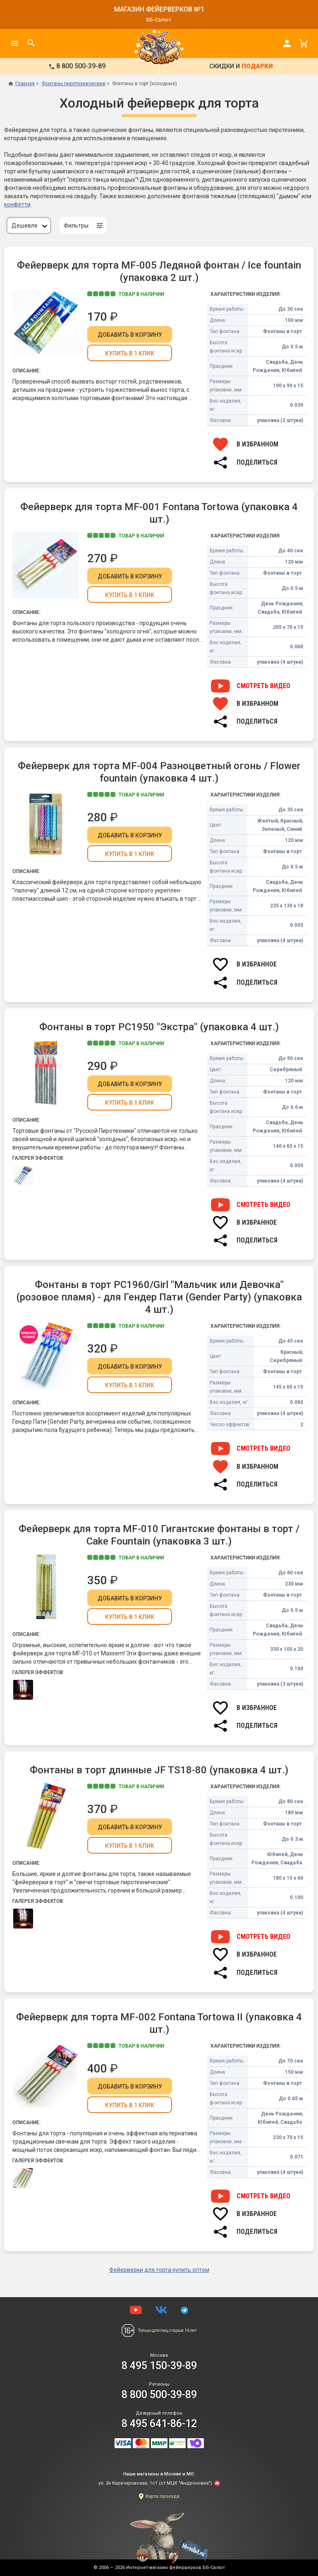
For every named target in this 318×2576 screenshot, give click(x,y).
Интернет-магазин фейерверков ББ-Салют (175, 2567)
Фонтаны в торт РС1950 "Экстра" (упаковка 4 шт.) (159, 1027)
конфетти (17, 204)
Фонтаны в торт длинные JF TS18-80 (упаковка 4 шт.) (159, 1770)
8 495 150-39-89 (159, 2366)
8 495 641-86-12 (159, 2424)
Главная (21, 83)
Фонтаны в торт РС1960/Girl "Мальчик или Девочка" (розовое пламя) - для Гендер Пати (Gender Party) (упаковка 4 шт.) (159, 1297)
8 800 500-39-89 (159, 2395)
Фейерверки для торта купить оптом (159, 2270)
